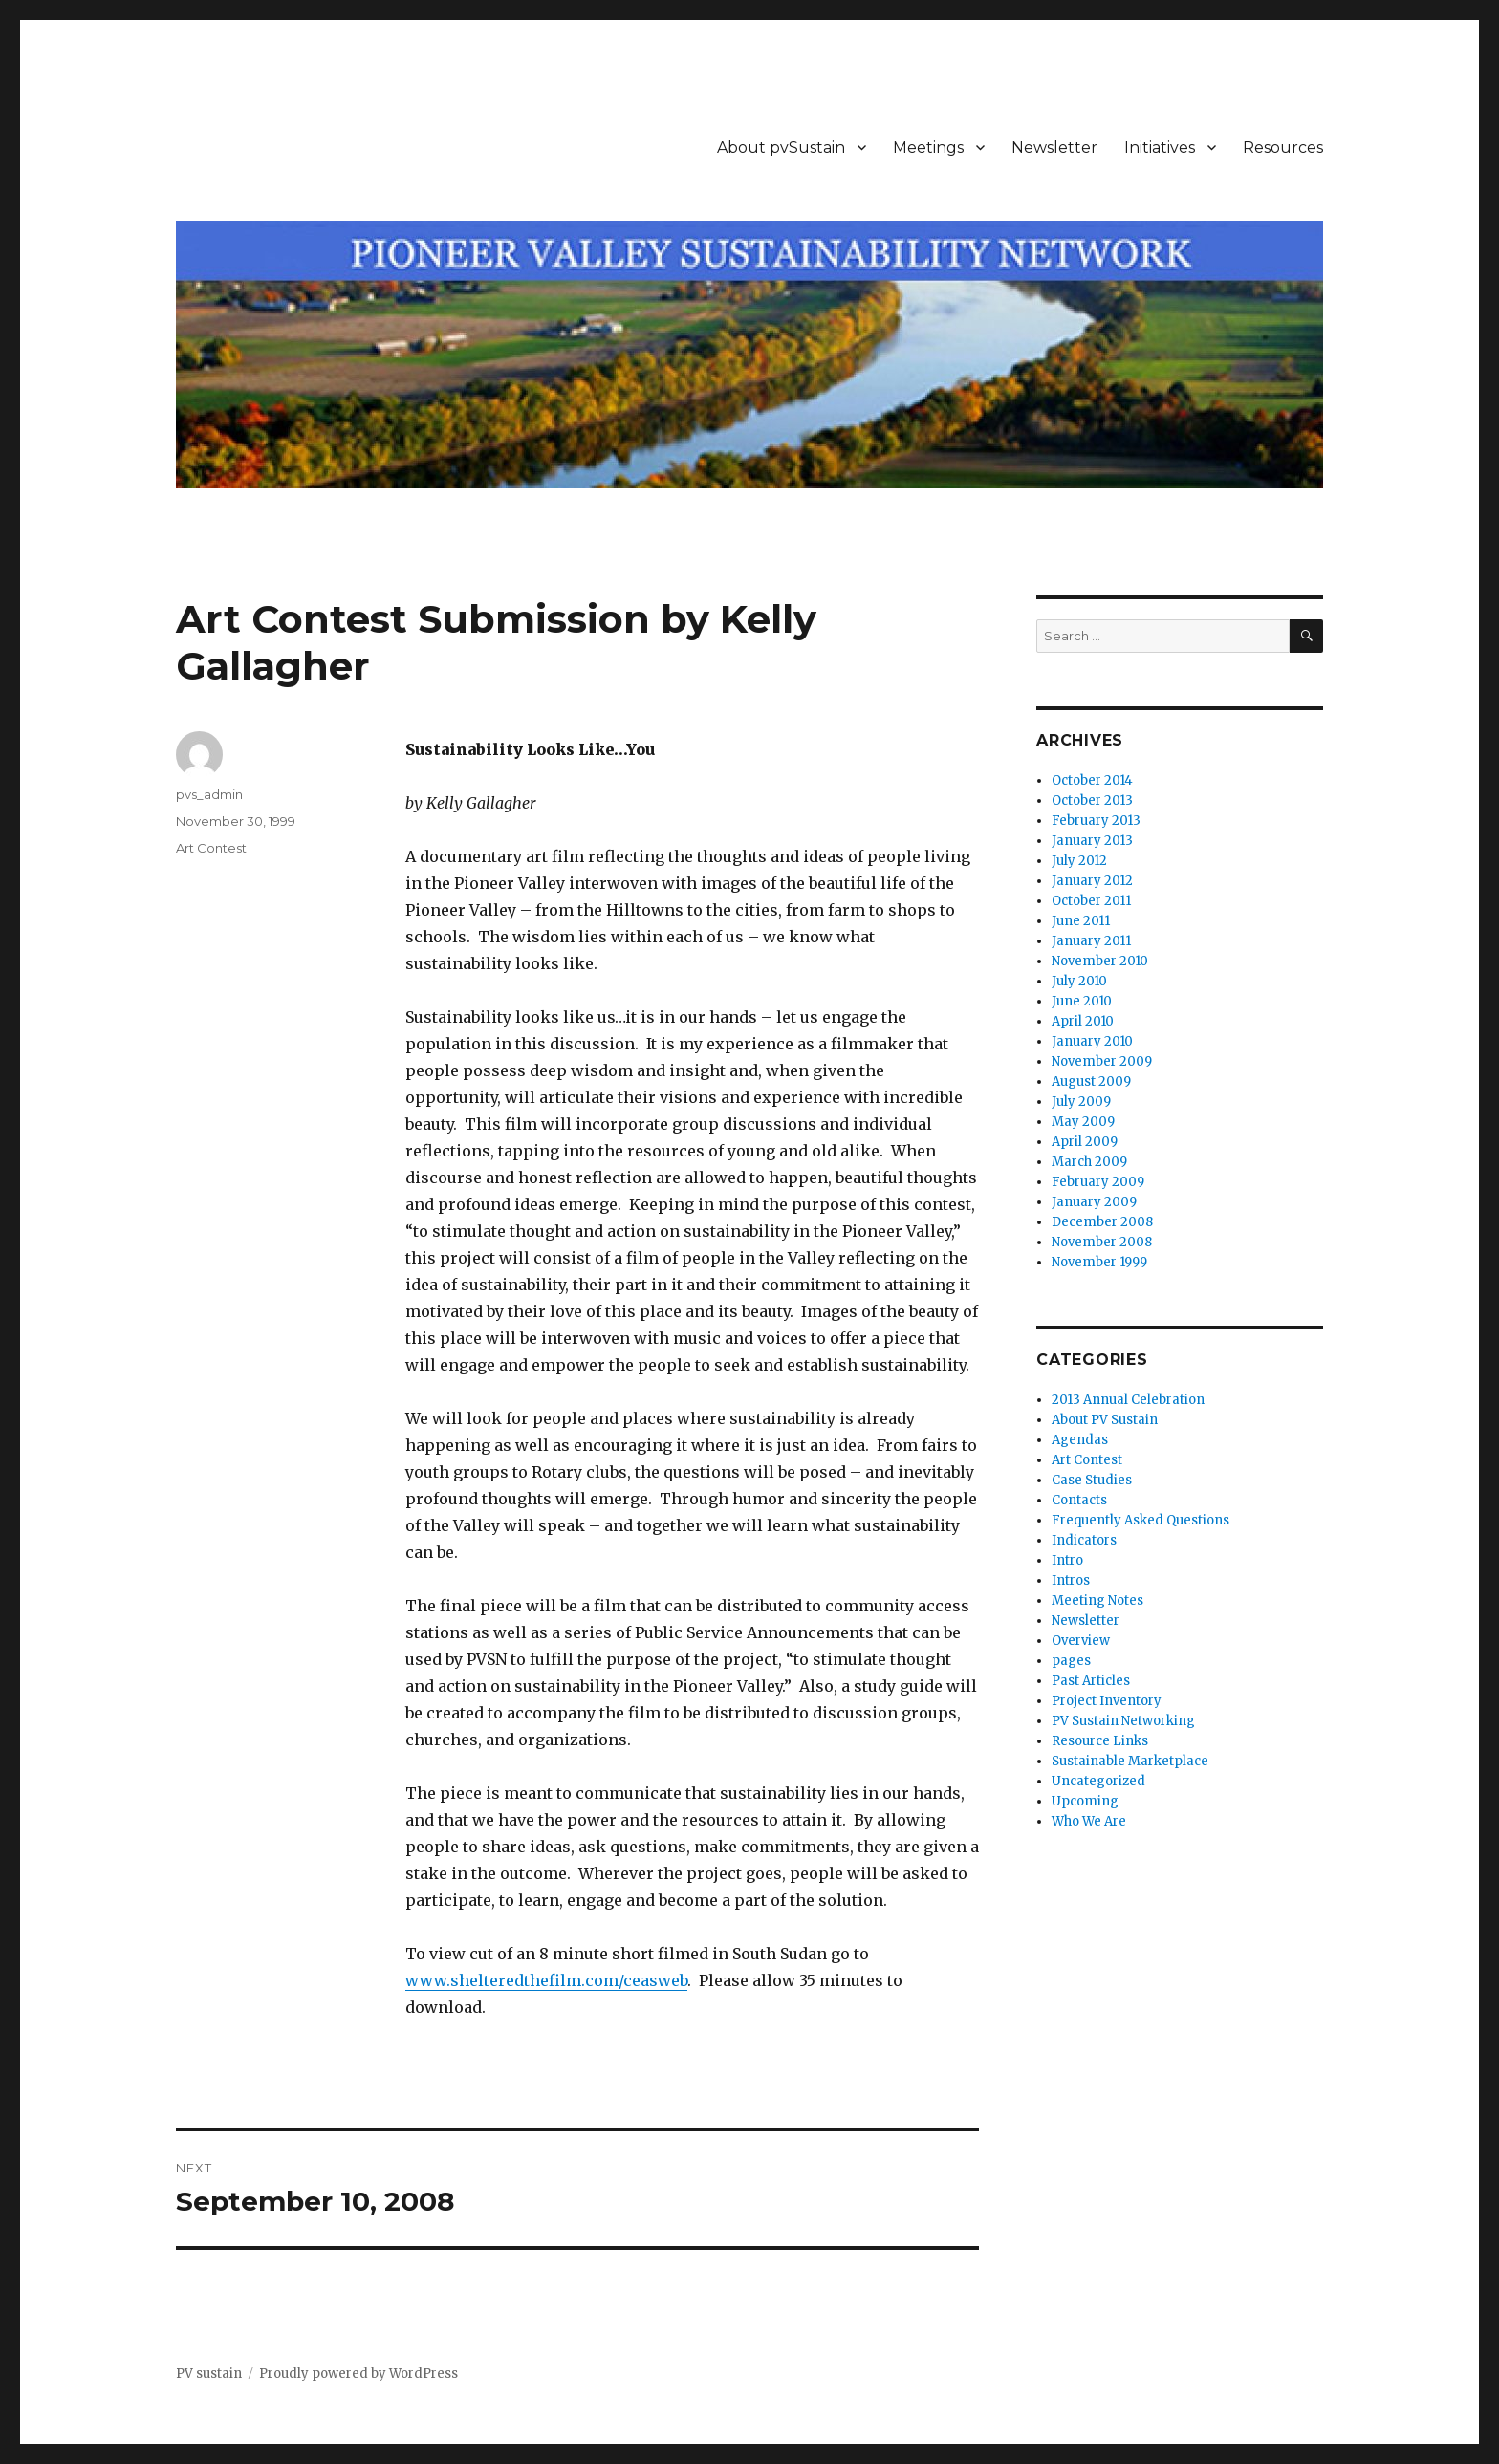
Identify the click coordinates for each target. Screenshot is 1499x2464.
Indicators (1084, 1540)
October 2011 (1091, 901)
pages (1071, 1661)
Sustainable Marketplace (1130, 1761)
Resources (1283, 148)
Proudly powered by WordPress (358, 2374)
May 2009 (1083, 1121)
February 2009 (1098, 1182)
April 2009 (1085, 1142)
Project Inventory (1107, 1701)
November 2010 (1100, 961)
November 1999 (1099, 1262)
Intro (1067, 1560)
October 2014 (1092, 780)
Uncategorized (1098, 1781)
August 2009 (1091, 1081)
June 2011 (1081, 921)
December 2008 (1102, 1222)
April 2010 (1083, 1021)
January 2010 (1092, 1041)
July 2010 (1079, 981)
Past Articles (1091, 1681)
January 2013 (1092, 840)
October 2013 (1092, 800)
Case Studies (1092, 1480)
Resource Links (1100, 1741)
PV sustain (209, 2374)
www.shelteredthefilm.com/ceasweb (546, 1980)
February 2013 (1096, 820)
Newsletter (1054, 148)
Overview (1081, 1640)
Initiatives (1159, 148)
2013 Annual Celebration (1128, 1400)
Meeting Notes (1097, 1600)
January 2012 (1092, 881)
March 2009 (1089, 1162)
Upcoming (1085, 1801)
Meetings (928, 148)
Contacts (1079, 1500)
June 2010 (1082, 1001)
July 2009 (1081, 1101)
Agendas (1080, 1440)
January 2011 (1091, 941)
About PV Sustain (1105, 1420)
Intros (1071, 1580)
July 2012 (1079, 861)
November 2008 (1102, 1242)
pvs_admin (209, 794)
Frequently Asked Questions (1140, 1520)
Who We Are (1089, 1821)
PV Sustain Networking (1123, 1721)
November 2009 (1102, 1061)
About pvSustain (781, 148)
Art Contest (211, 847)
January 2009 (1094, 1202)
